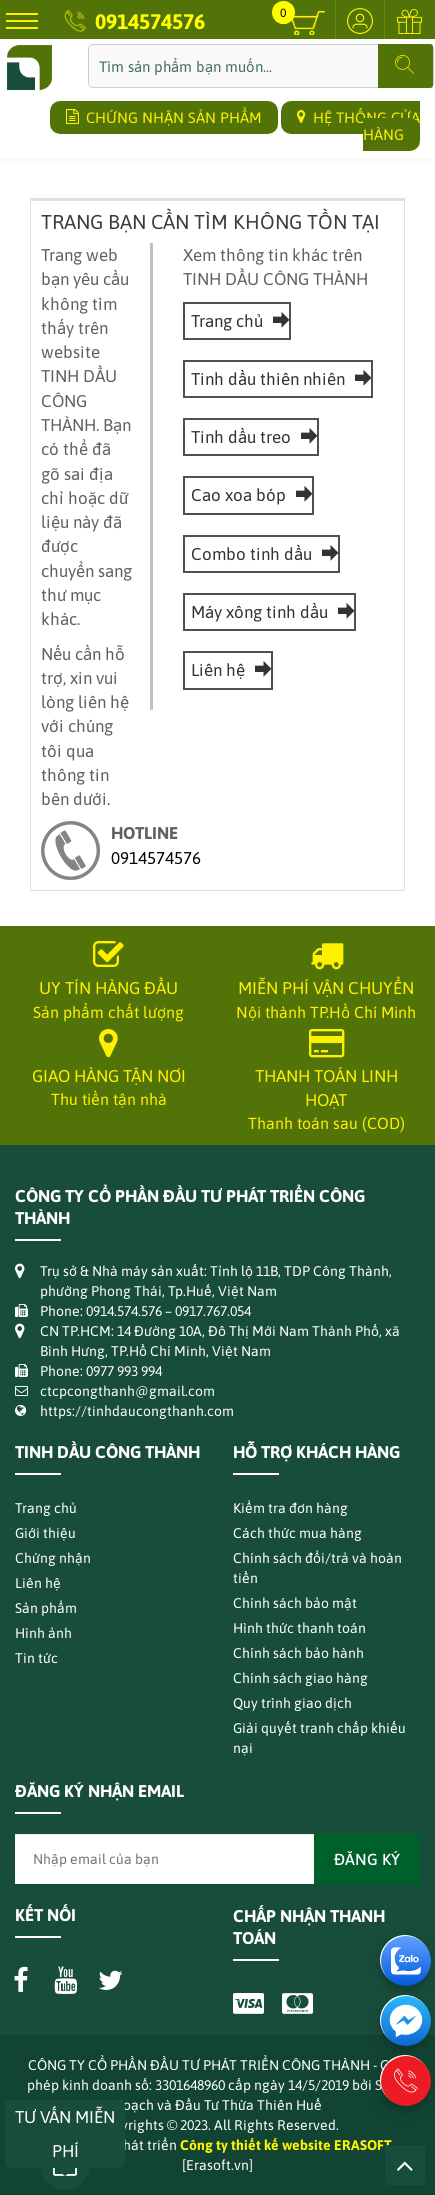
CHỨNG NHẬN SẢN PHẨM (164, 117)
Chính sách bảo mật (295, 1603)
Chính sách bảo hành (298, 1653)
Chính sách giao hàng (300, 1678)
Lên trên (405, 2165)
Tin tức (36, 1658)
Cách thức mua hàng (297, 1533)
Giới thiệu (45, 1533)
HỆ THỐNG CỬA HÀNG (358, 126)
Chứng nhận (53, 1558)
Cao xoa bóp (248, 495)
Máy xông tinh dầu (269, 612)
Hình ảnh (43, 1633)
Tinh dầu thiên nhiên (278, 379)
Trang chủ (237, 321)
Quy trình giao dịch (292, 1703)
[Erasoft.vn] (217, 2165)
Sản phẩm (46, 1608)
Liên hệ (228, 670)
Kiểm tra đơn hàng (290, 1508)
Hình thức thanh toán (299, 1628)
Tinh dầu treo (251, 437)
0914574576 (150, 21)
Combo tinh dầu (261, 554)
